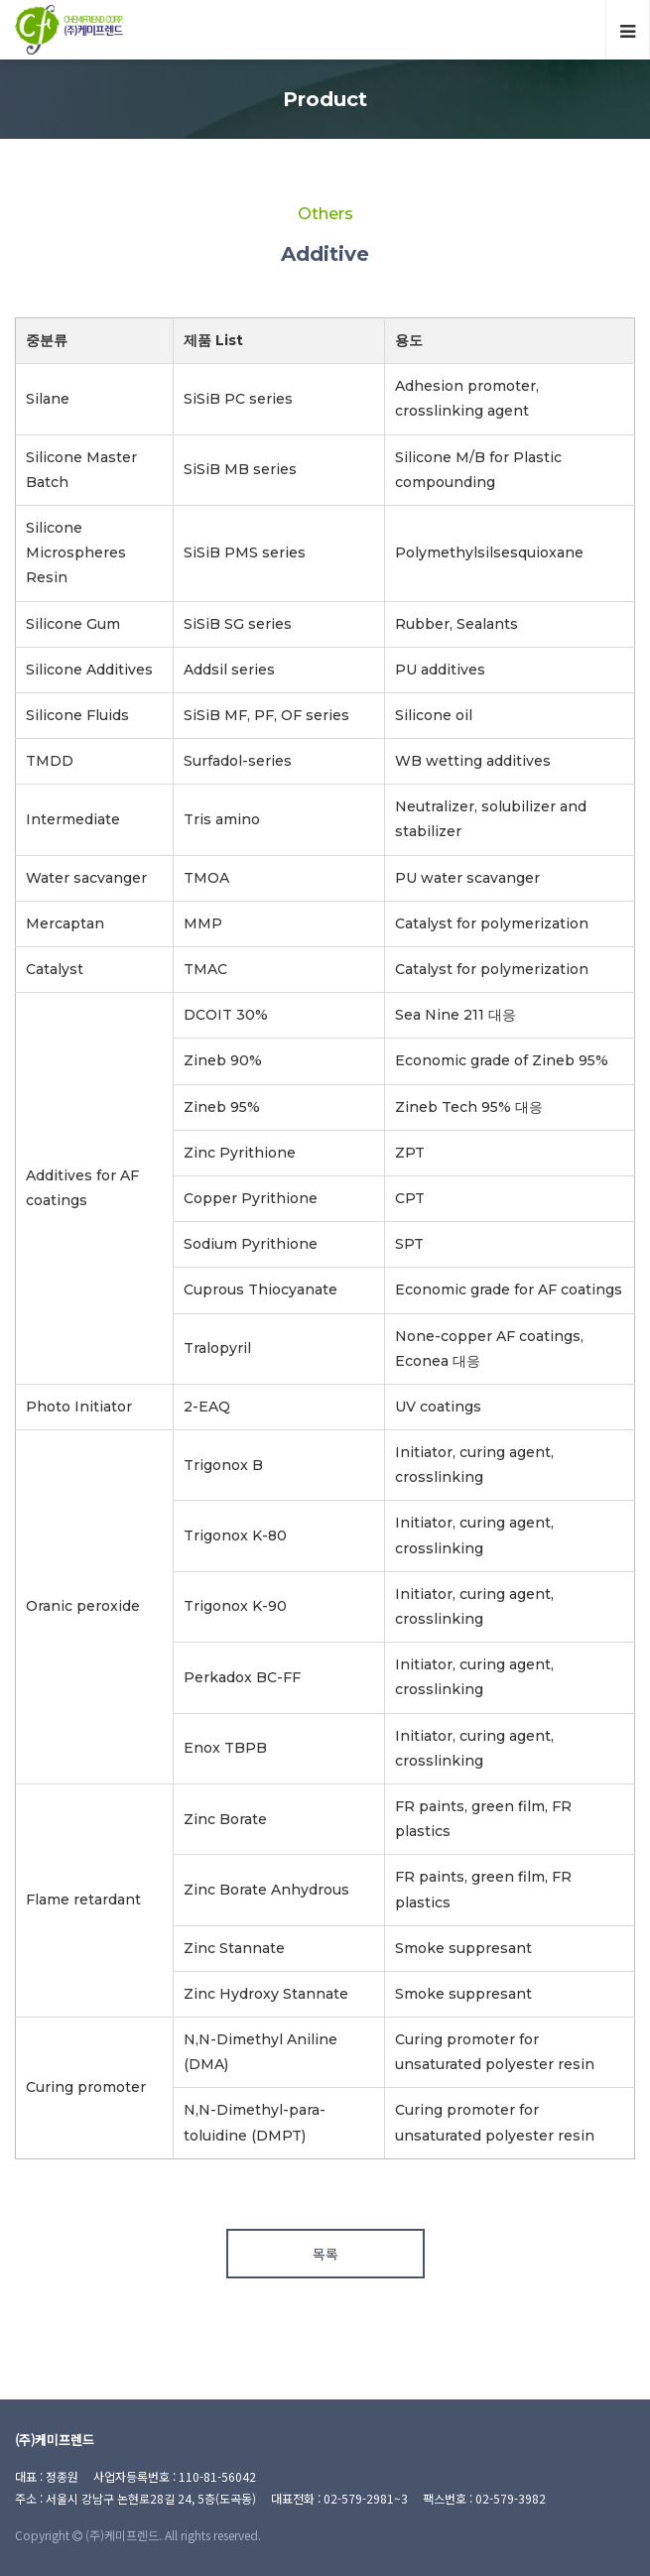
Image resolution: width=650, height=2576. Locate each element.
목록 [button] (325, 2254)
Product (325, 99)
